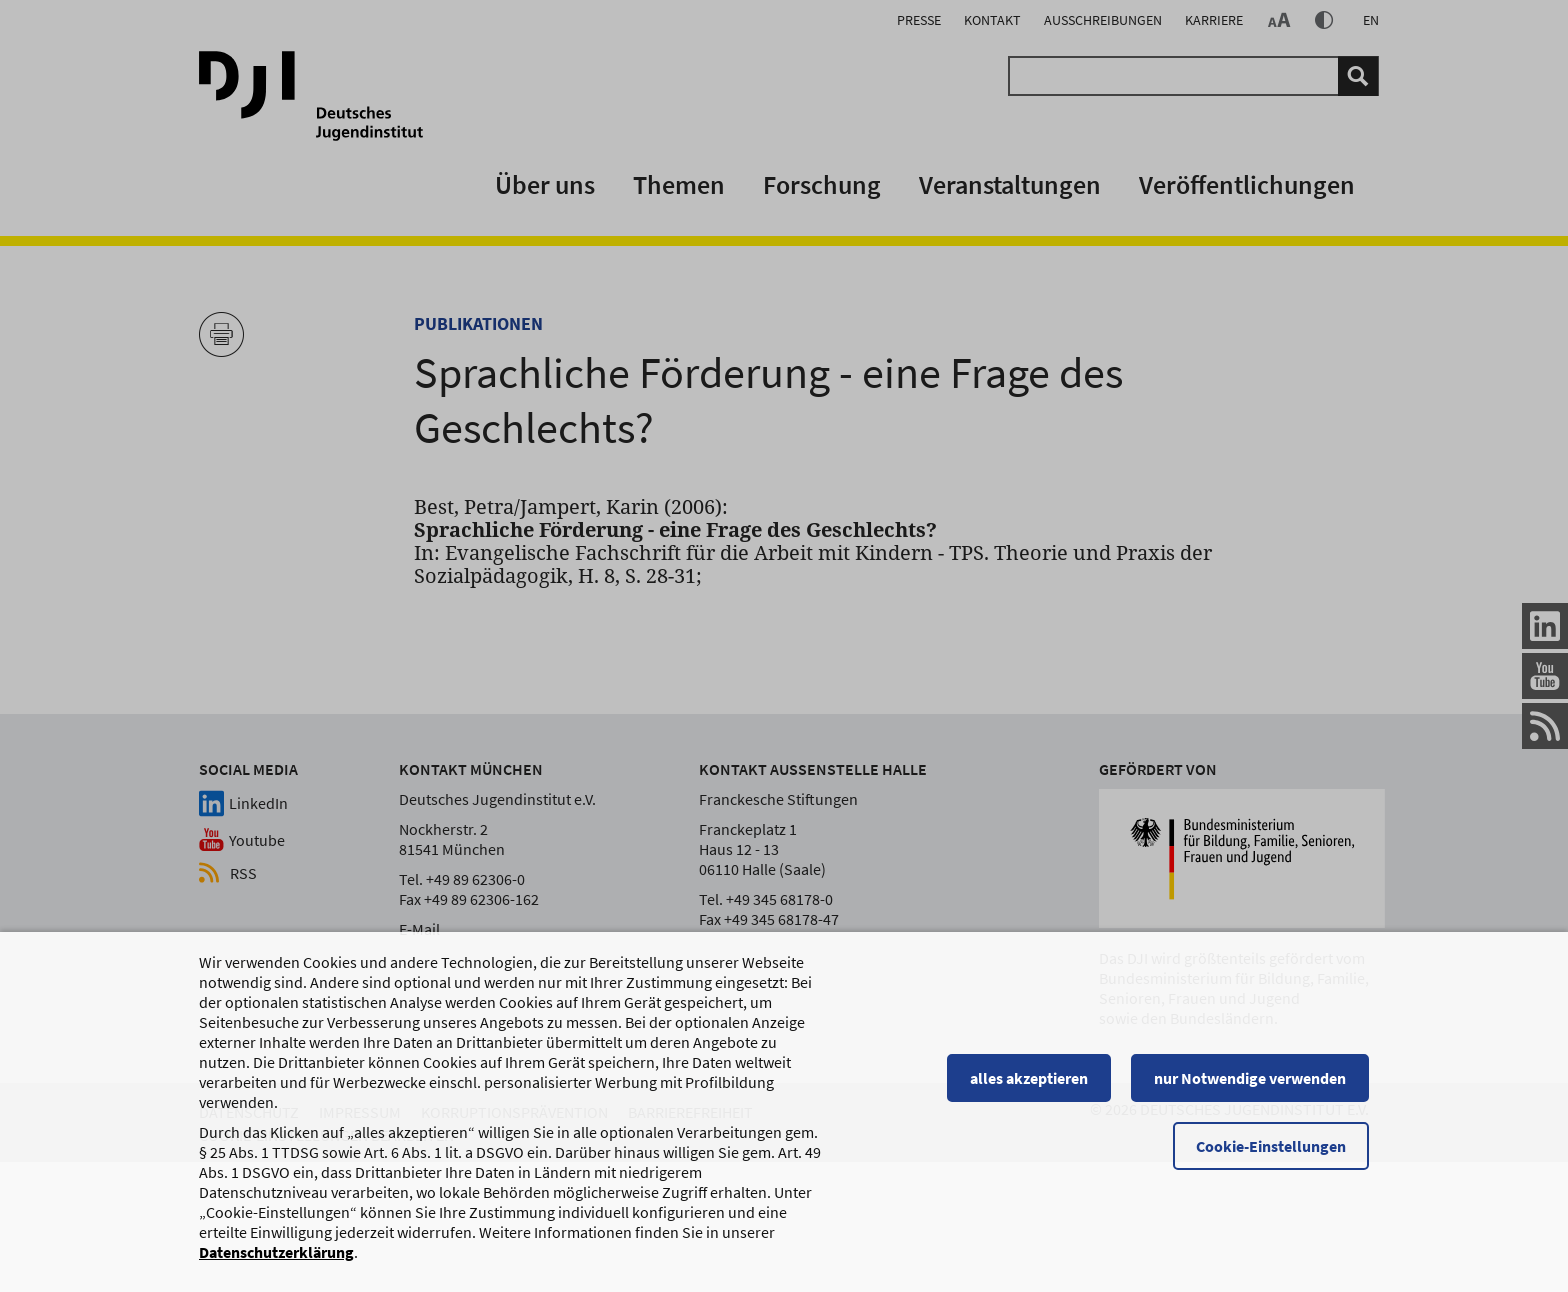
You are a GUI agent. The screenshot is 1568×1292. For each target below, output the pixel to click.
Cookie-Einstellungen (1271, 1148)
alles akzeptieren (1029, 1080)
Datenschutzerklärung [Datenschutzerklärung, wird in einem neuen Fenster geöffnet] (276, 1254)
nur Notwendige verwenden (1250, 1080)
